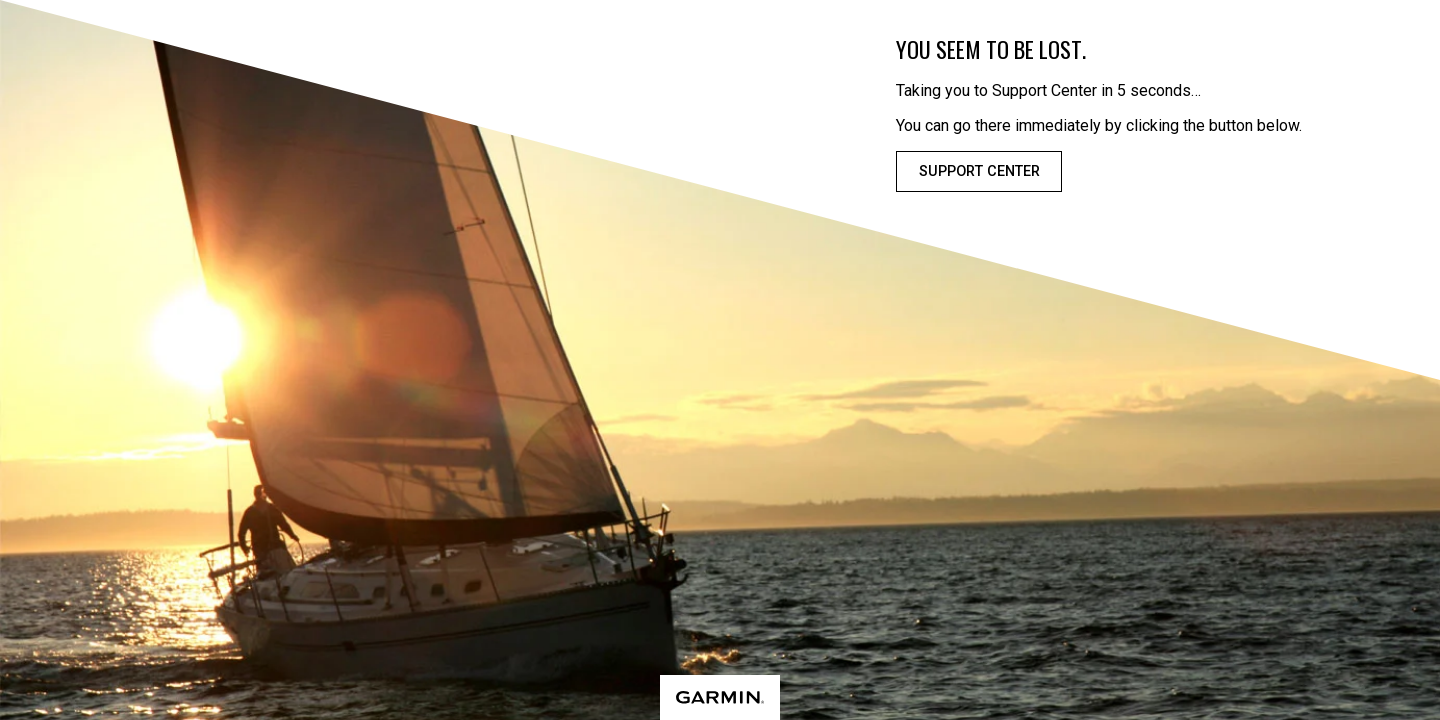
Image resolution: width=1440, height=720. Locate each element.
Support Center (979, 171)
